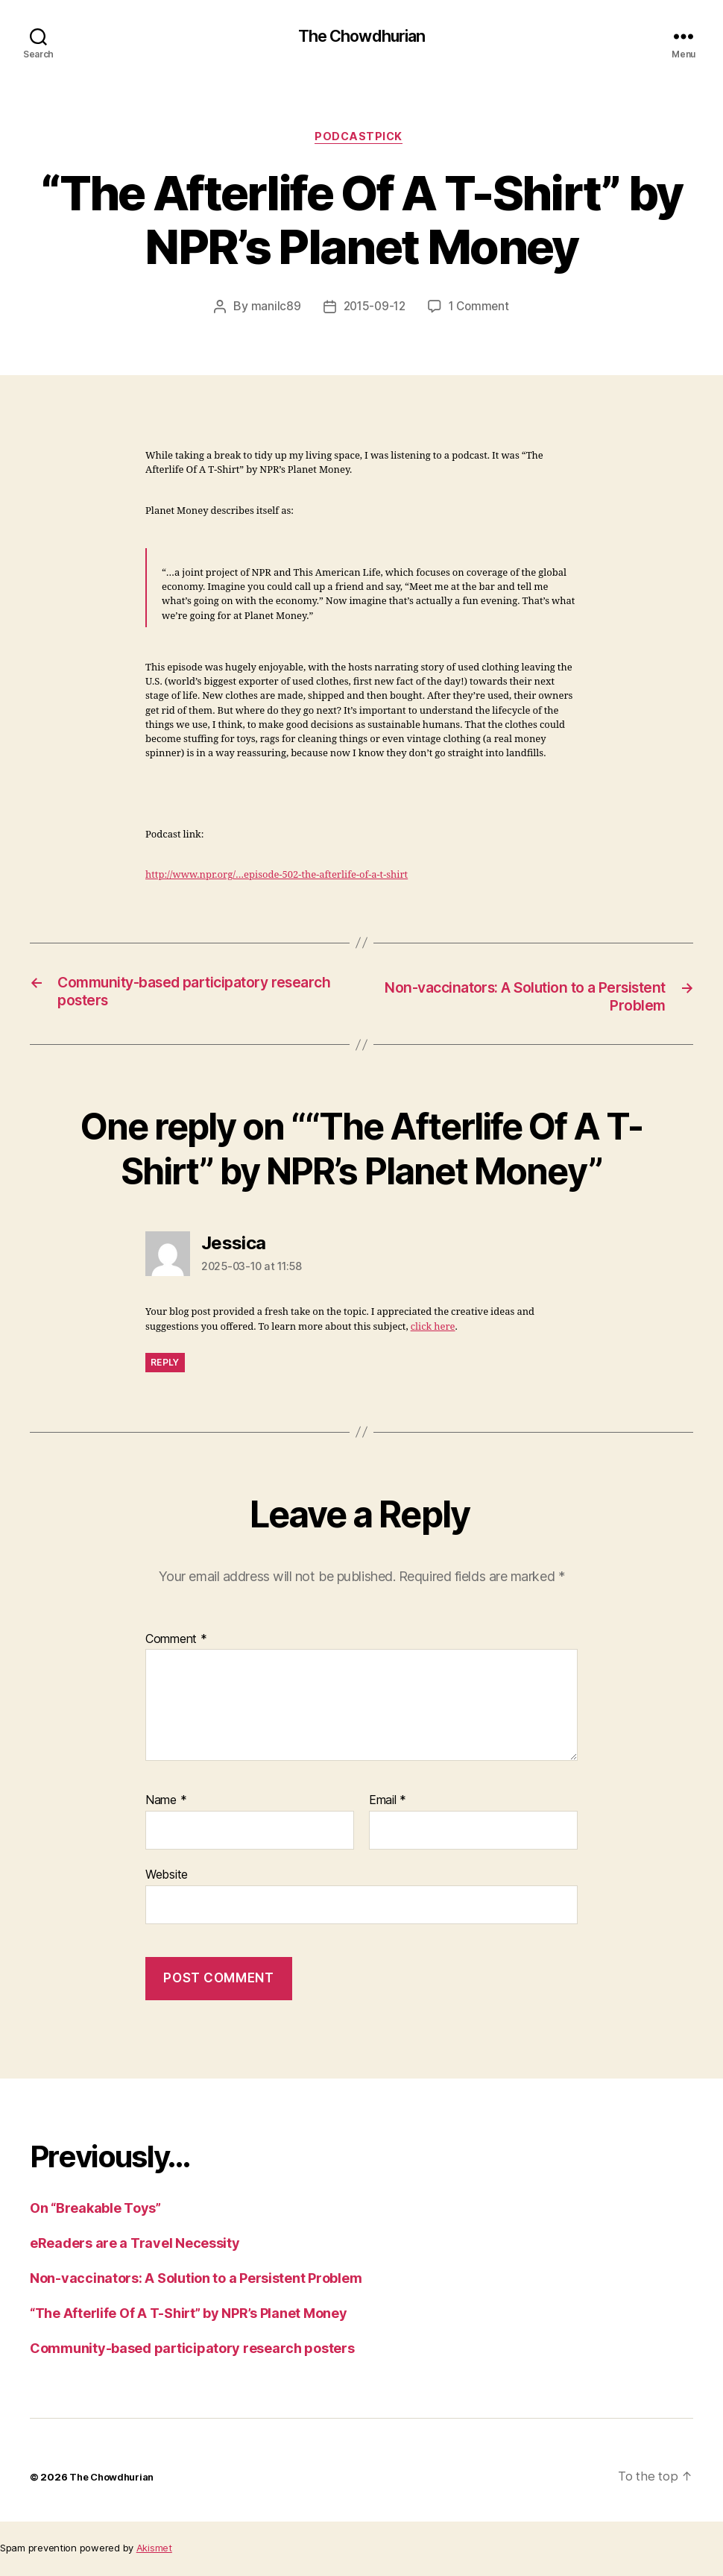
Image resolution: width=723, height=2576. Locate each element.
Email (387, 1807)
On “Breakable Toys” (95, 2214)
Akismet (154, 2554)
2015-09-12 (373, 311)
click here (433, 1333)
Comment (176, 1646)
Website (166, 1880)
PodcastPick (361, 141)
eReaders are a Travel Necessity (135, 2250)
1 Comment (481, 311)
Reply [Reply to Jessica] (165, 1368)
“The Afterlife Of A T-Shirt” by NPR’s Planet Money (188, 2320)
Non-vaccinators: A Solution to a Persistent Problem (196, 2285)
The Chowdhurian (361, 37)
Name (165, 1807)
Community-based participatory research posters (192, 2355)
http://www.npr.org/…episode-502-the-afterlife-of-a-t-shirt (276, 880)
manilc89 (272, 311)
